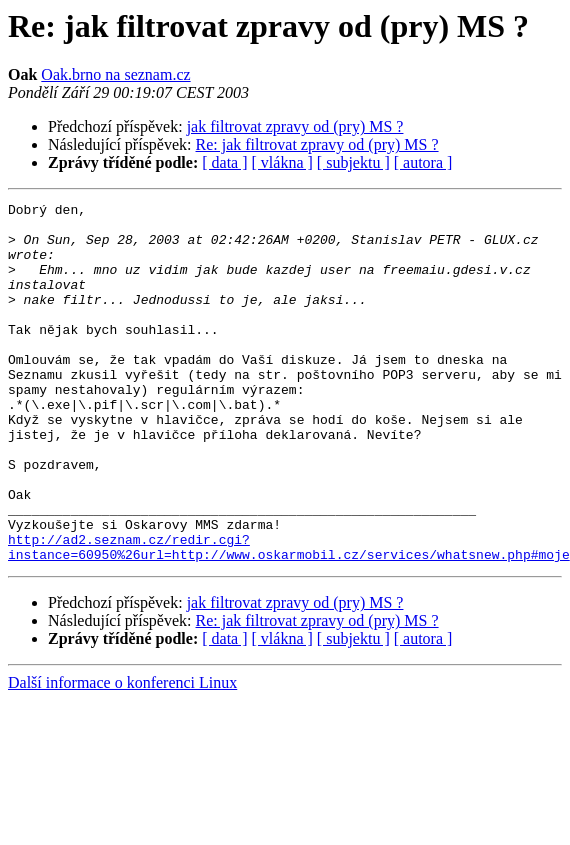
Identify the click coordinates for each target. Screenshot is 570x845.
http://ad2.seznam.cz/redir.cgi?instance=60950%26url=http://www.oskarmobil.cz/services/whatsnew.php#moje (289, 617)
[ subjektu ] (353, 162)
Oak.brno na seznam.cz (115, 74)
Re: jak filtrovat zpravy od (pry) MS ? (317, 144)
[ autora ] (423, 162)
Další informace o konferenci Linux (122, 754)
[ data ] (224, 162)
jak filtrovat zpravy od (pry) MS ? (295, 126)
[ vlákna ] (282, 162)
